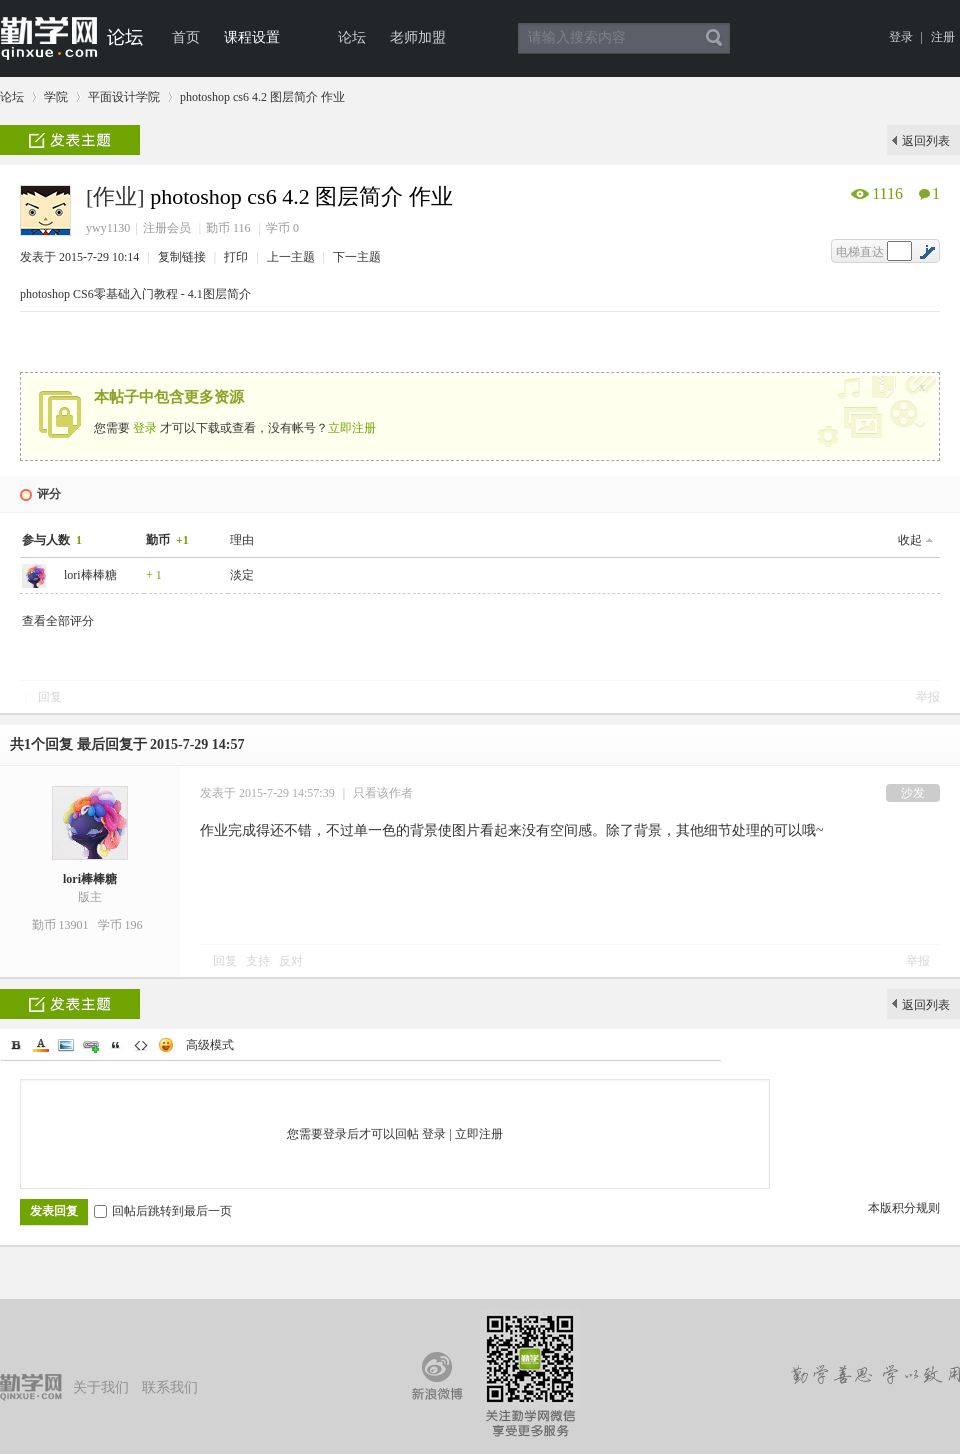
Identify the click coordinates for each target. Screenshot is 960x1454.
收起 (910, 540)
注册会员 (167, 228)
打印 (237, 257)
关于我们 (101, 1387)
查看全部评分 (58, 621)
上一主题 (292, 257)
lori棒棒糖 (90, 575)
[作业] (115, 196)
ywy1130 (108, 228)
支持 (259, 961)
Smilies (166, 1045)
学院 (56, 97)
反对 (291, 961)
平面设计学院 (124, 97)
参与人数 (53, 540)
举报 (928, 697)
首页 (186, 37)
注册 (943, 37)
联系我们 (170, 1387)
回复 (50, 697)
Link (91, 1045)
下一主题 (357, 257)
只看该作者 (383, 793)
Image (66, 1045)
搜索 (714, 38)
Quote (116, 1045)
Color (41, 1045)
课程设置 (252, 37)
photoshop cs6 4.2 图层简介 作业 (262, 97)
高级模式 (210, 1045)
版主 (90, 897)
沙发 (913, 793)
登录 (901, 37)
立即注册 (352, 428)
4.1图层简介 (219, 294)
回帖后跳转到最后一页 (163, 1211)
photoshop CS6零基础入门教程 (99, 294)
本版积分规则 (904, 1208)
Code (141, 1045)
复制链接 (182, 257)
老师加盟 (418, 37)
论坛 (352, 37)
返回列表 (926, 141)
